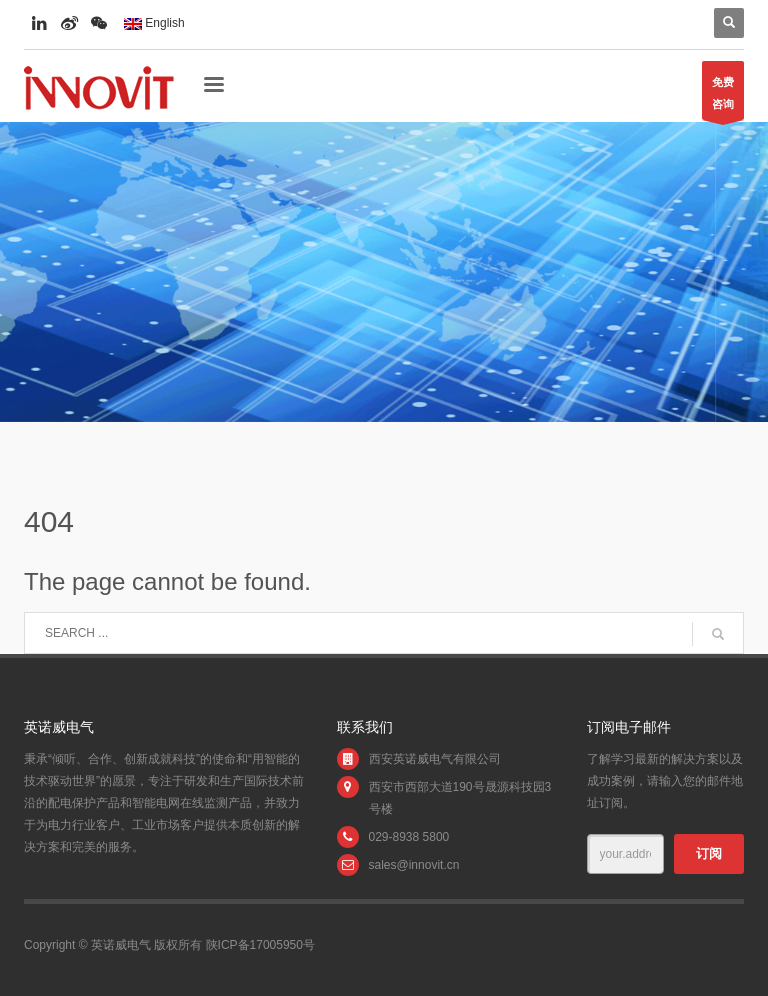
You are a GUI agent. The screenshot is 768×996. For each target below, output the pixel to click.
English (154, 23)
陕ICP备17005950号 (260, 945)
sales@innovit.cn (414, 865)
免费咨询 (723, 98)
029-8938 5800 (409, 837)
